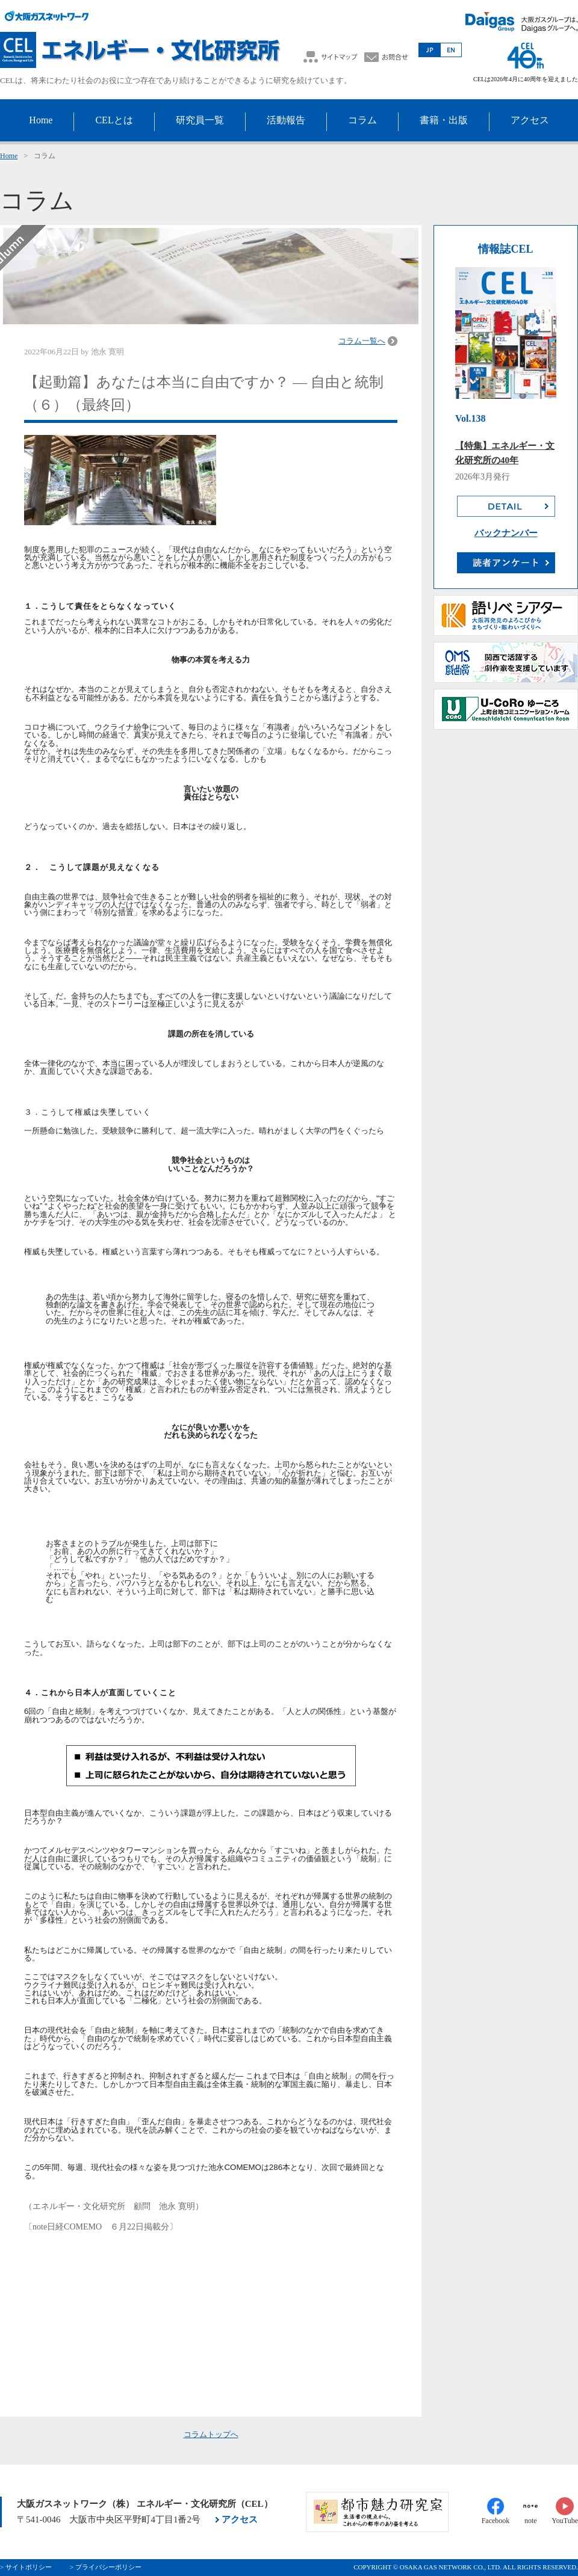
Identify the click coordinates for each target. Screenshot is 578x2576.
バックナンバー (506, 533)
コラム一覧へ (361, 340)
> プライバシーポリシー (105, 2567)
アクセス (240, 2519)
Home (8, 156)
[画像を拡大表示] (210, 1766)
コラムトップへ (211, 2434)
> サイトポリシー (26, 2567)
